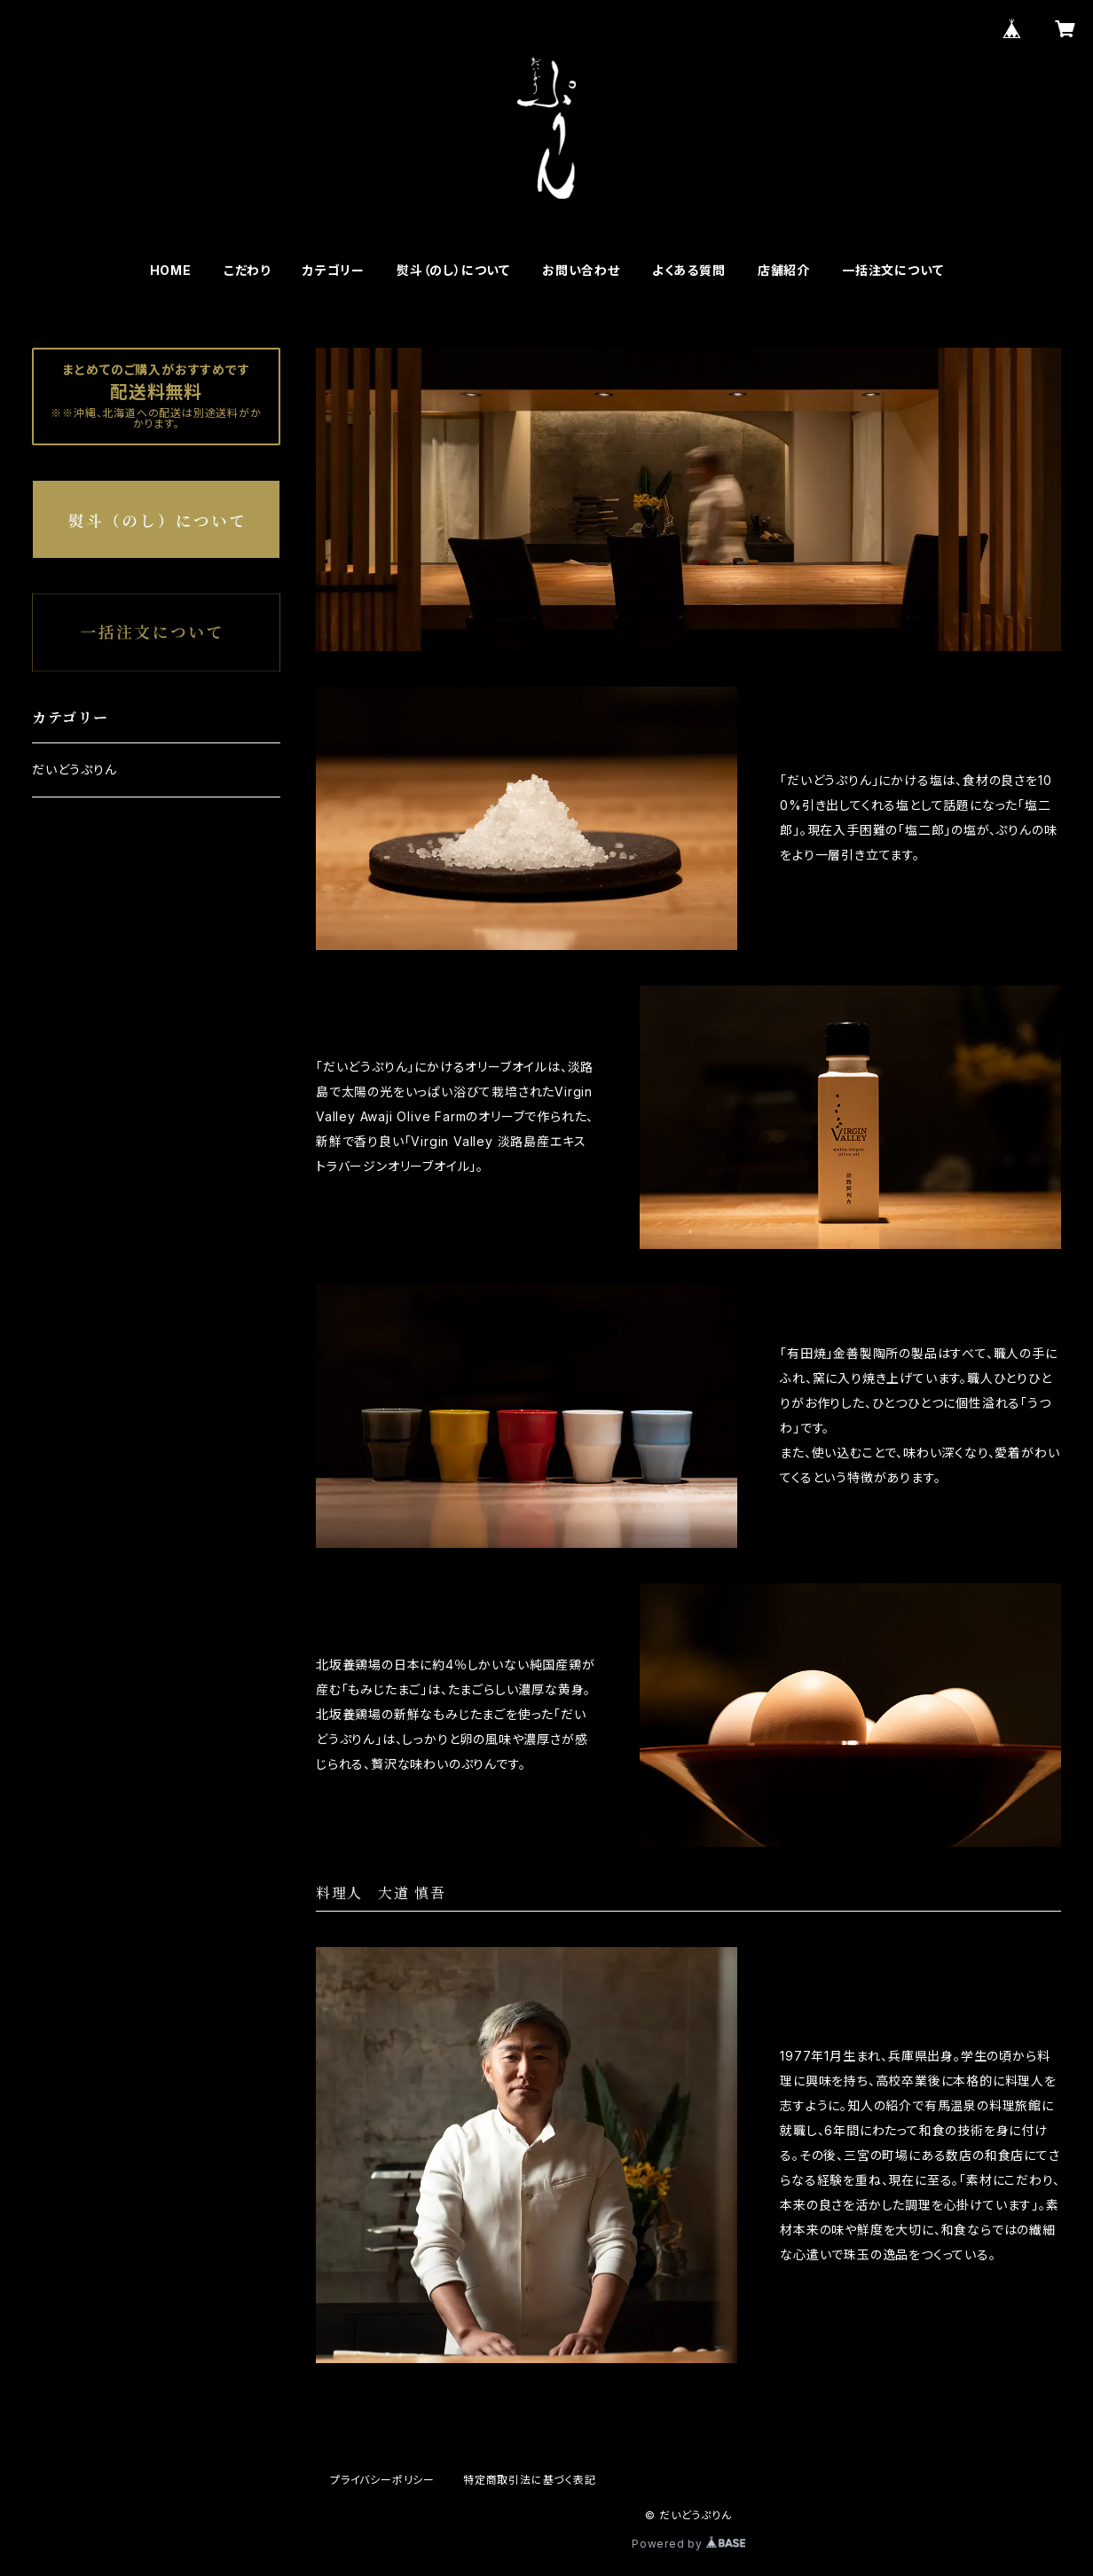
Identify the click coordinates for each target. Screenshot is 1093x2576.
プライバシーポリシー (382, 2479)
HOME (171, 270)
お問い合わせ (581, 270)
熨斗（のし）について (453, 270)
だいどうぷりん (74, 769)
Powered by (688, 2543)
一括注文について (892, 270)
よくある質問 (689, 270)
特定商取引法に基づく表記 (529, 2479)
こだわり (247, 270)
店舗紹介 (784, 270)
